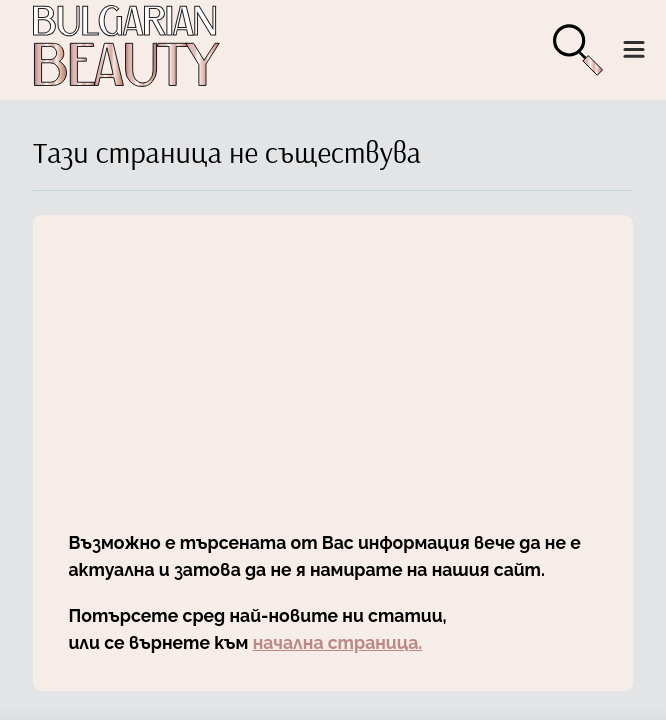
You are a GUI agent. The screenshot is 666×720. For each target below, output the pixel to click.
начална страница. (338, 642)
